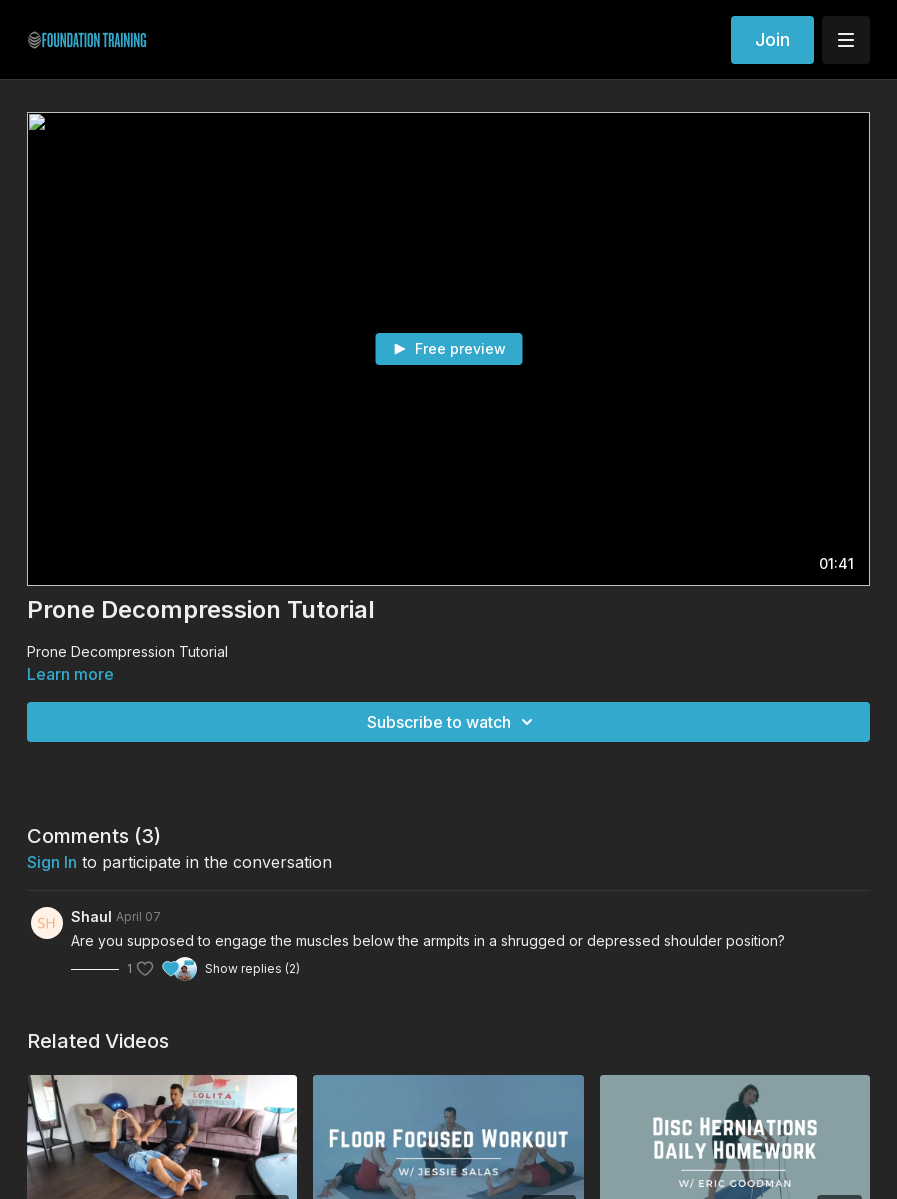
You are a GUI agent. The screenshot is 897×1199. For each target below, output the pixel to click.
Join (772, 39)
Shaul (91, 916)
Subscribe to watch (453, 722)
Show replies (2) (252, 968)
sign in (52, 862)
